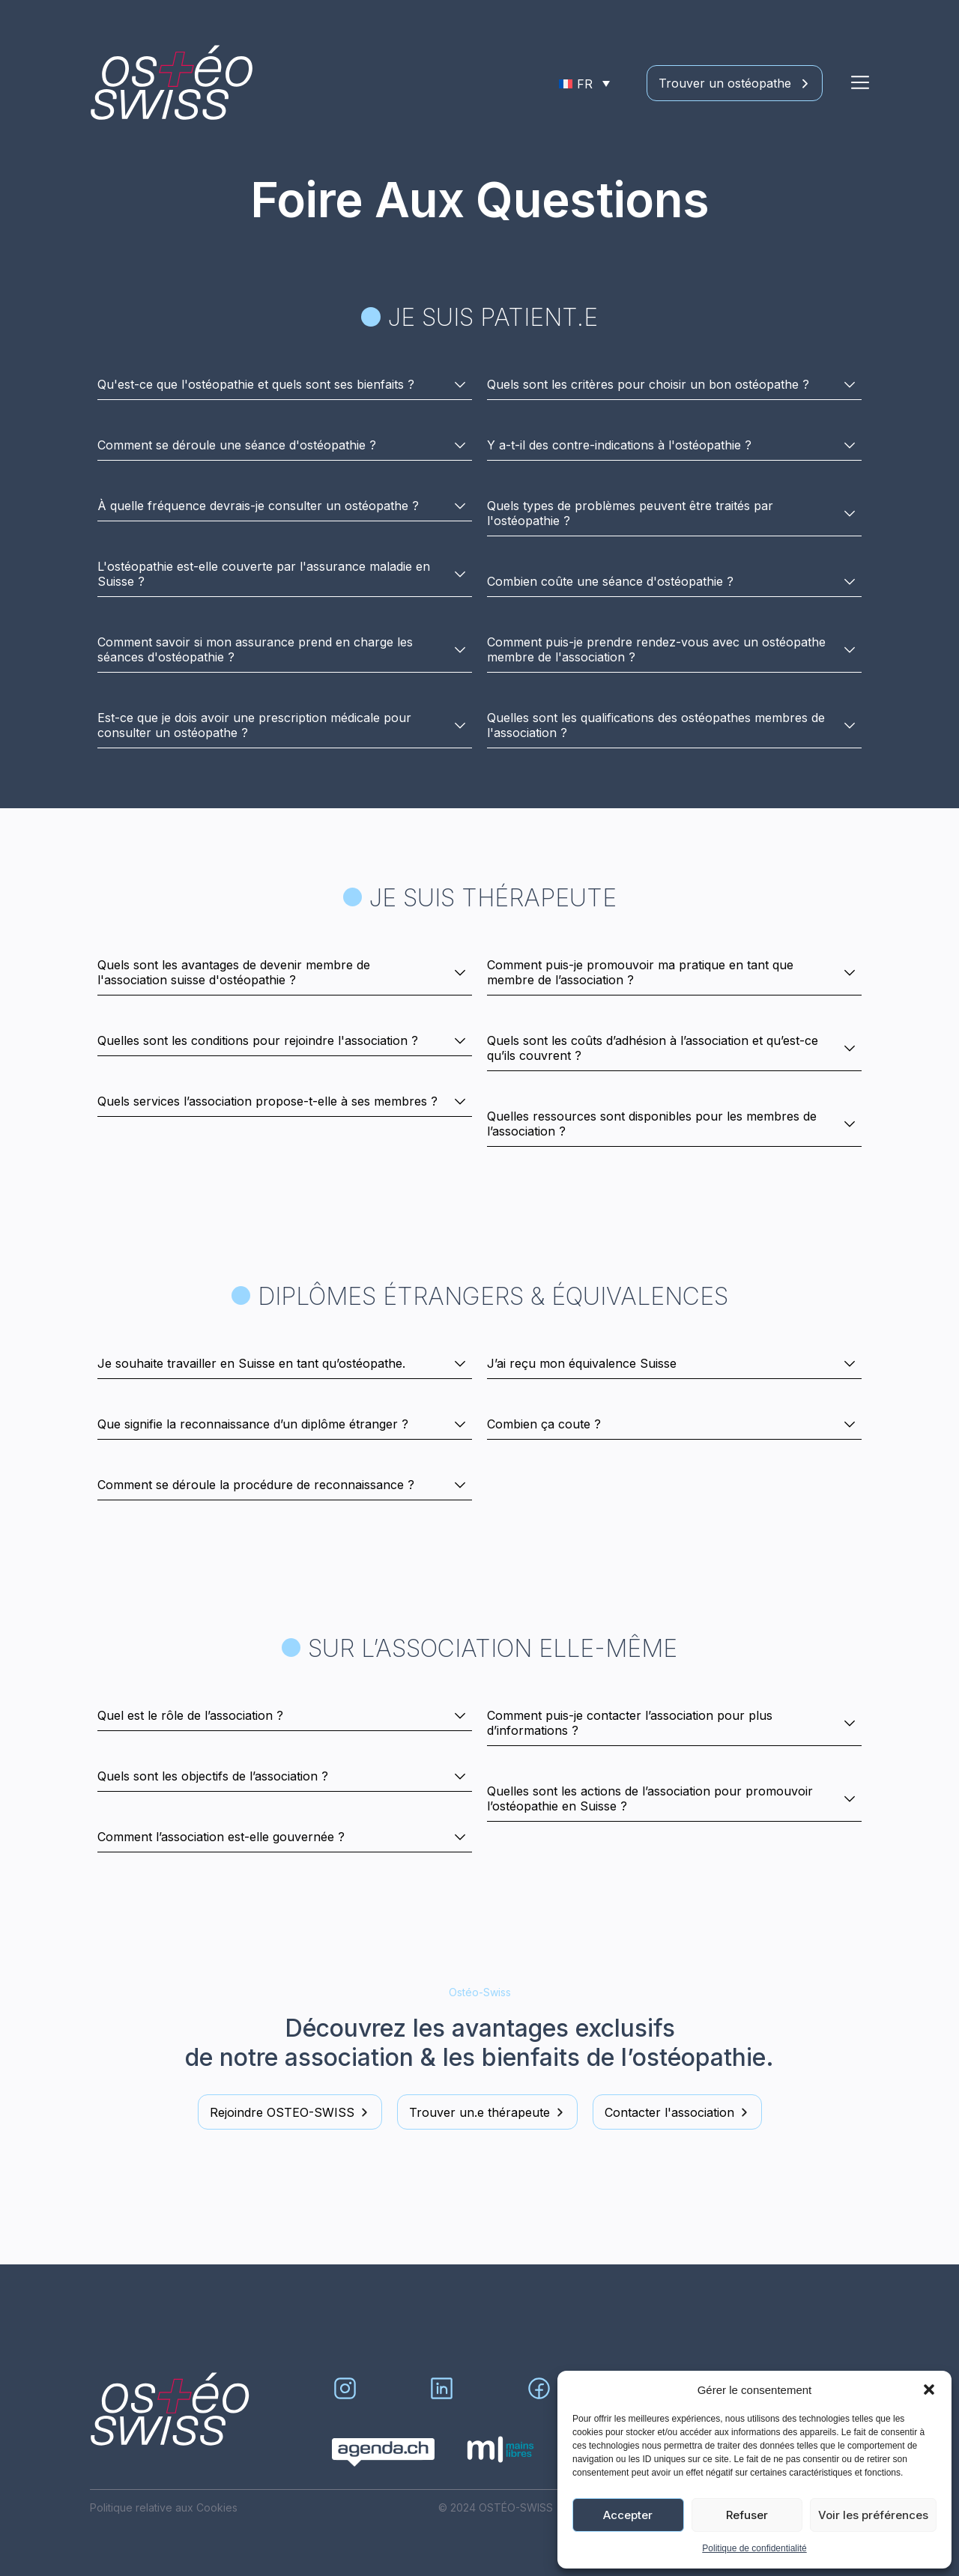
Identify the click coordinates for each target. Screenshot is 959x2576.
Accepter (628, 2515)
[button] (929, 2389)
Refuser (747, 2515)
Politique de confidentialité (754, 2548)
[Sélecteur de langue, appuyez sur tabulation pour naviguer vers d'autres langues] (584, 83)
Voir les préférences (873, 2515)
